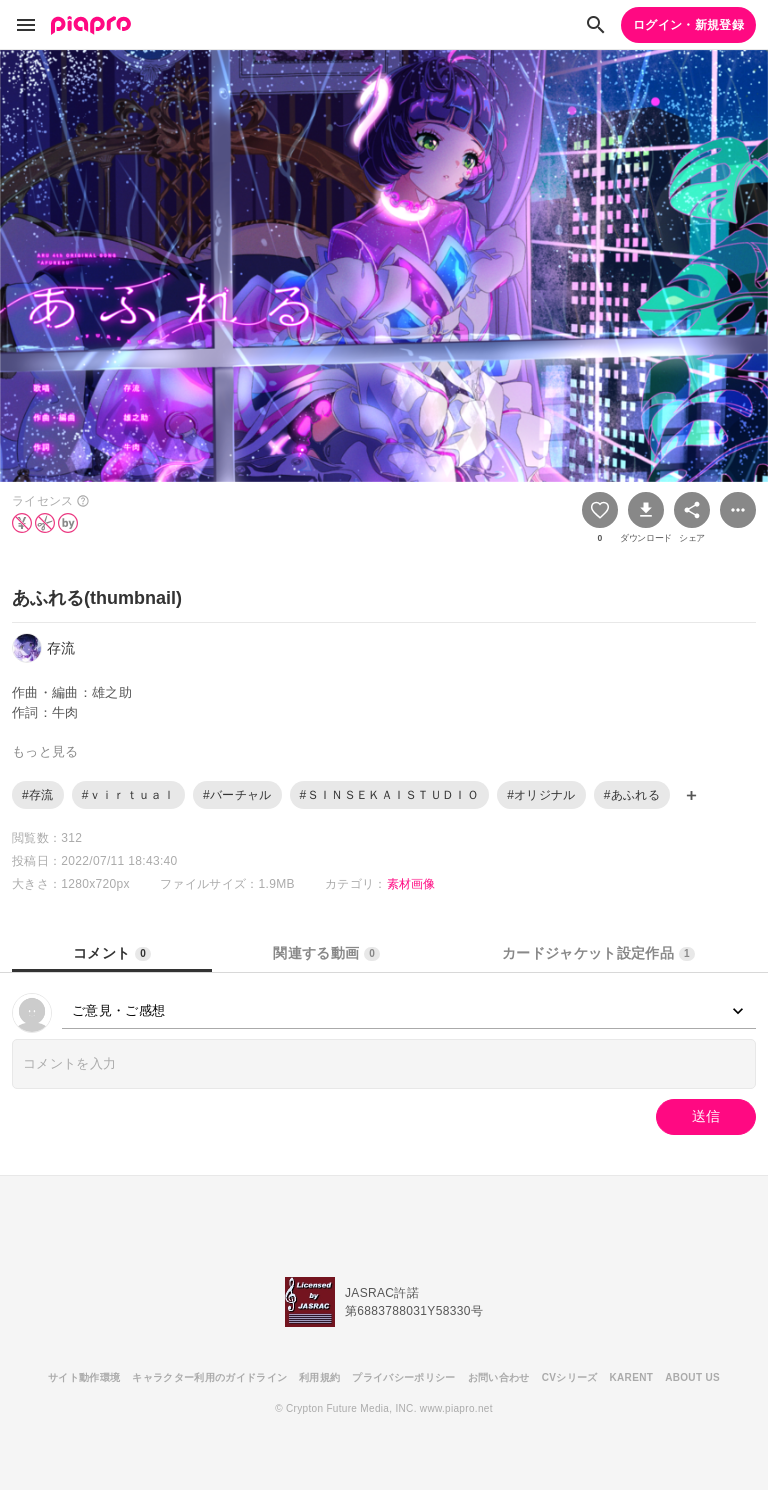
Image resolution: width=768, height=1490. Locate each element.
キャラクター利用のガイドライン (209, 1377)
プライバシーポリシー (403, 1377)
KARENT (632, 1377)
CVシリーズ (570, 1377)
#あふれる (632, 795)
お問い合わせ (499, 1377)
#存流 (38, 795)
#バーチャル (237, 795)
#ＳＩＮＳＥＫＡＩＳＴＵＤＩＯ (390, 795)
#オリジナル (541, 795)
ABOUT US (692, 1377)
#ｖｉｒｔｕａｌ (128, 795)
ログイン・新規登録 (688, 25)
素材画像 (411, 884)
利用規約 (319, 1377)
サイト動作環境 (84, 1377)
